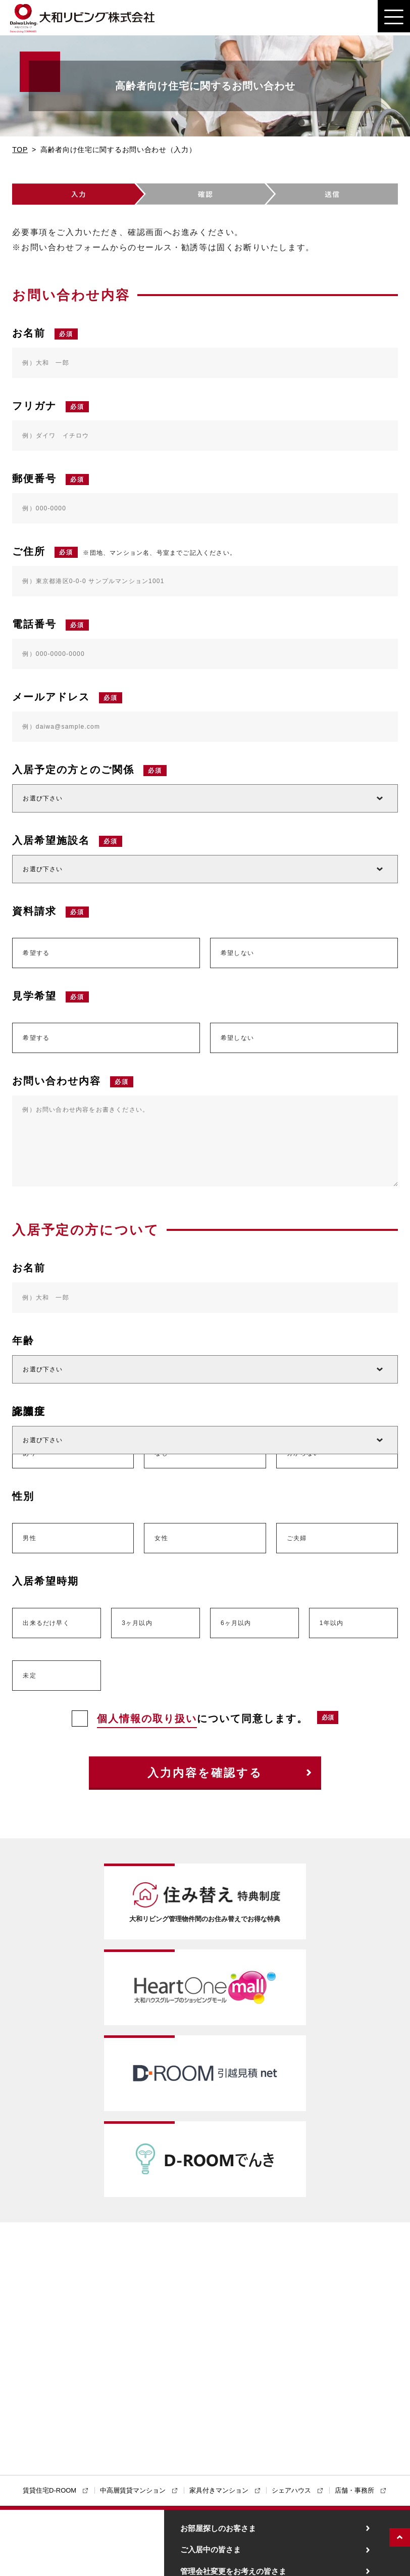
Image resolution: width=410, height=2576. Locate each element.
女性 (161, 1538)
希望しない (237, 953)
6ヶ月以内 (236, 1623)
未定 (29, 1675)
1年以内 (331, 1623)
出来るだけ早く (46, 1623)
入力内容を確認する (205, 1773)
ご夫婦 (297, 1538)
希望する (36, 953)
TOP (20, 150)
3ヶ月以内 (137, 1623)
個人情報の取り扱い (147, 1718)
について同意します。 (190, 1718)
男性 (29, 1538)
